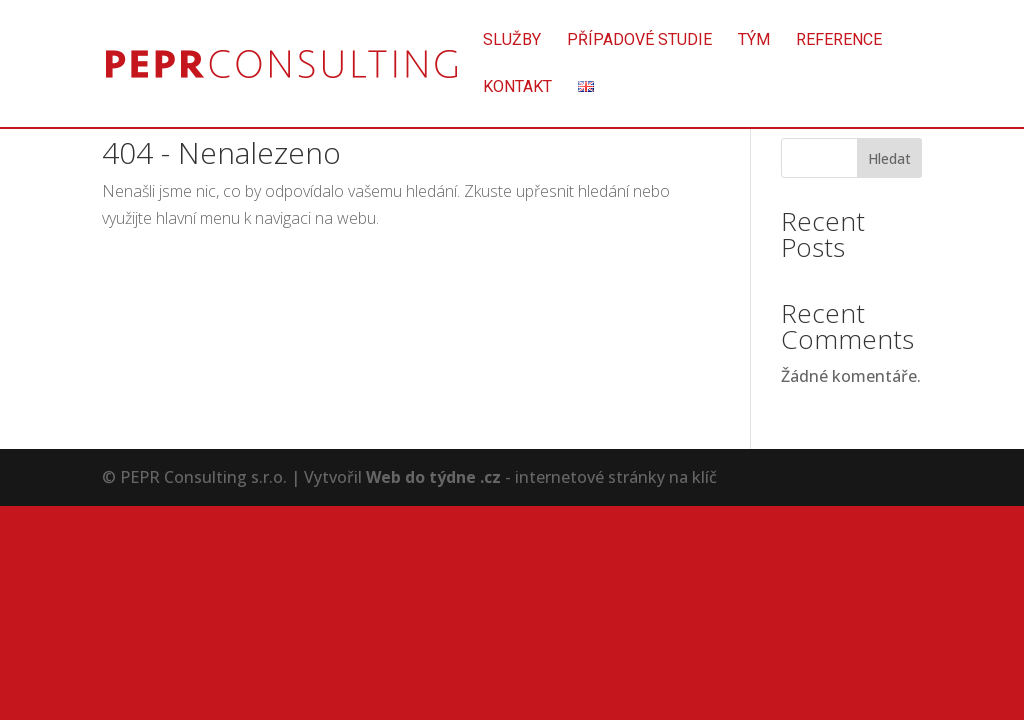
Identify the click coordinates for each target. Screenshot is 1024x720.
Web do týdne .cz (433, 477)
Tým (754, 41)
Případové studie (639, 41)
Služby (512, 41)
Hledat (889, 158)
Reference (839, 41)
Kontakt (517, 88)
